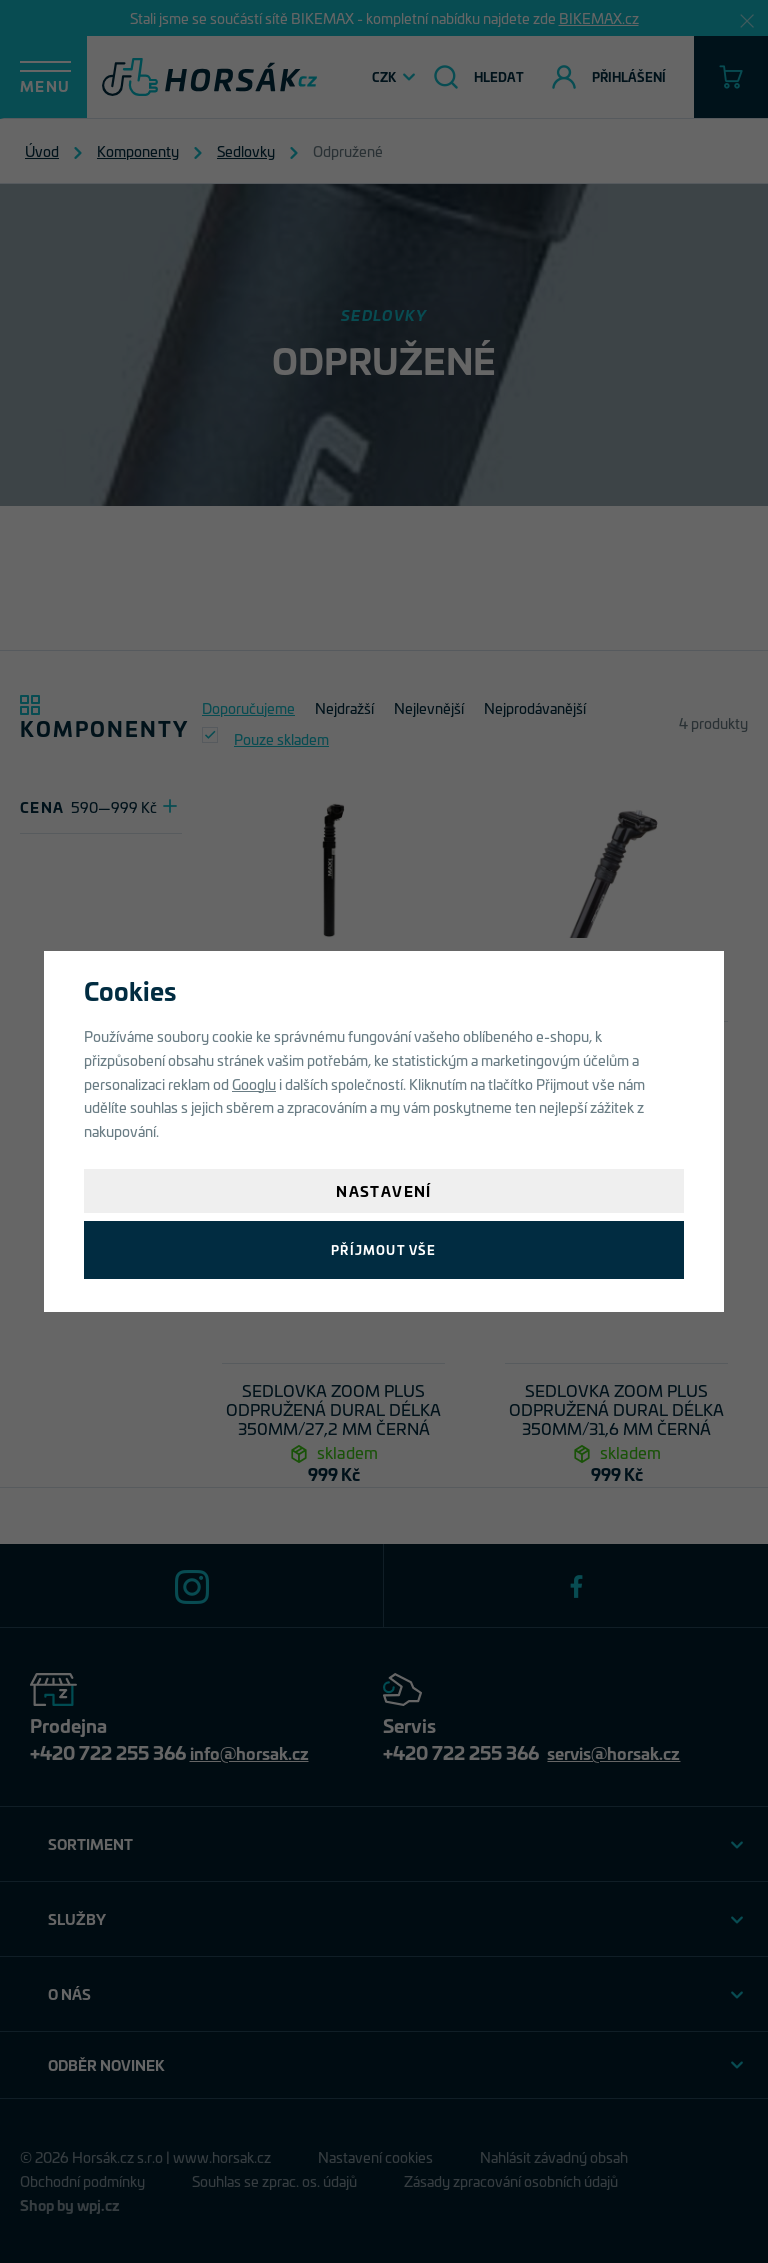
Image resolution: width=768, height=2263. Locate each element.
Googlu (254, 1083)
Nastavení (384, 1190)
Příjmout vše (383, 1249)
